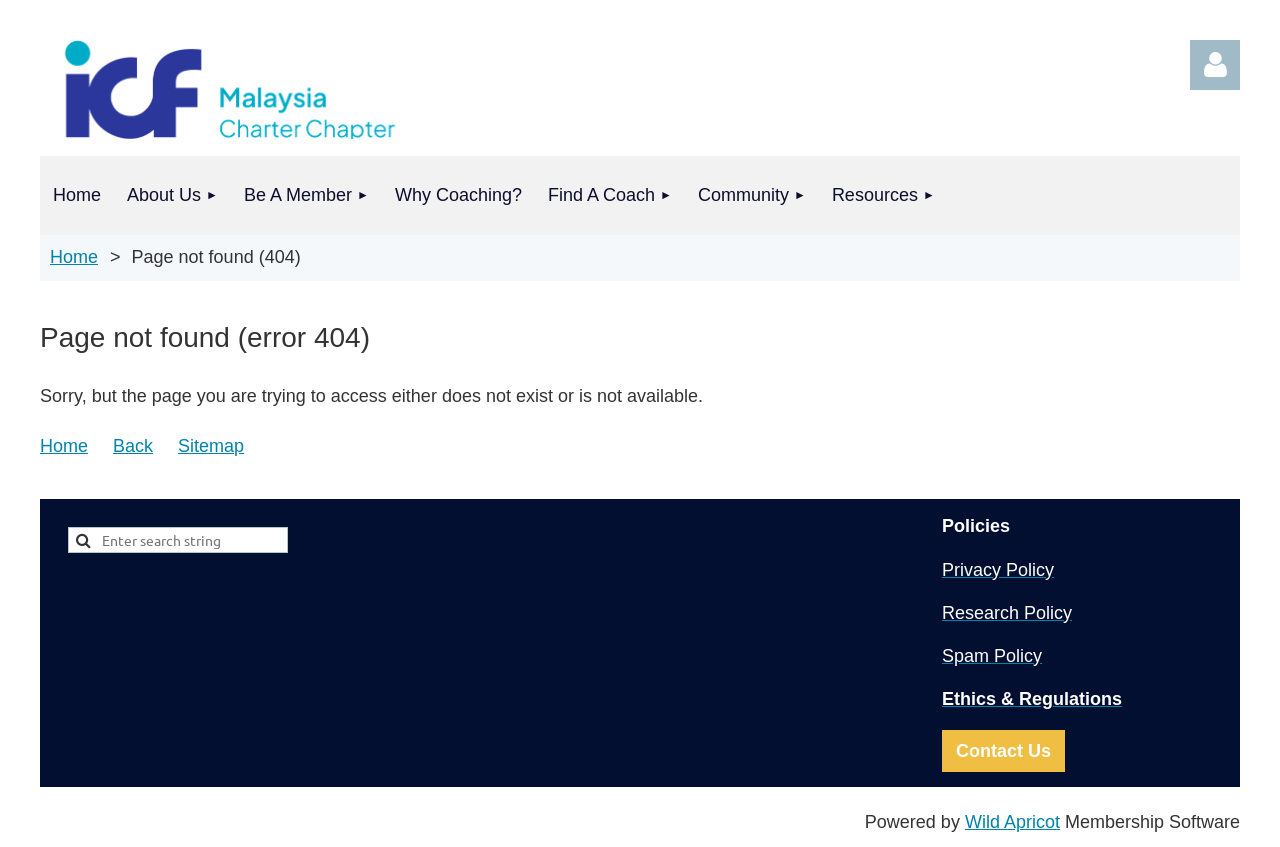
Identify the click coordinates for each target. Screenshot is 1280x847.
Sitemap (211, 446)
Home (74, 257)
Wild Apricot (1012, 822)
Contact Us (1003, 751)
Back (133, 446)
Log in (1215, 65)
